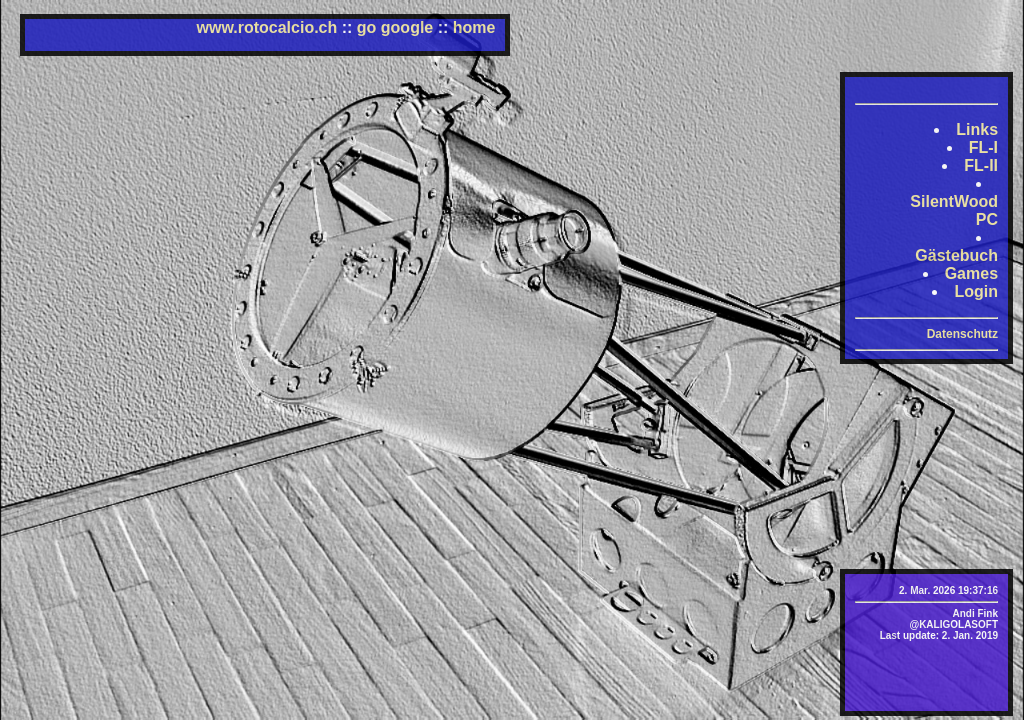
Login (976, 291)
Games (971, 273)
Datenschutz (962, 334)
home (474, 27)
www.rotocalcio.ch (267, 27)
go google (395, 27)
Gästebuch (956, 255)
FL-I (983, 147)
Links (977, 129)
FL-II (981, 165)
